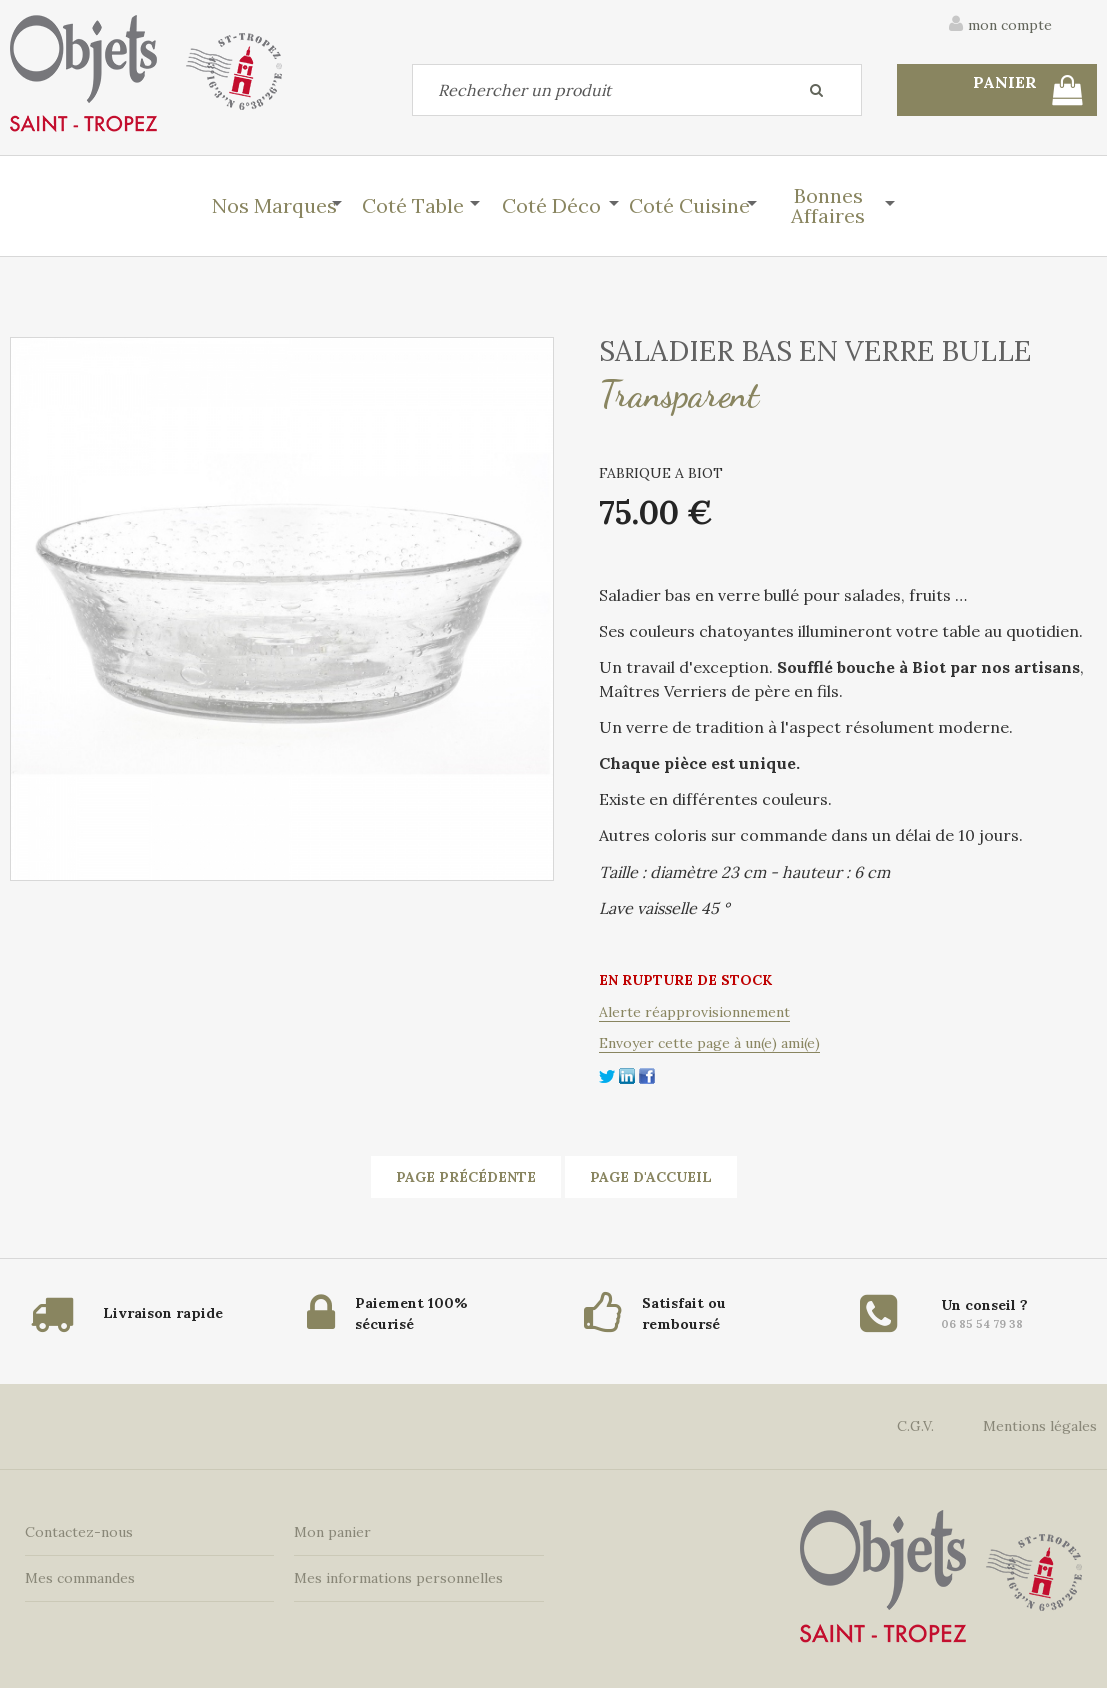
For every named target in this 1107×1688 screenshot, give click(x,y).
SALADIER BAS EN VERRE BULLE (815, 351)
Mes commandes (80, 1578)
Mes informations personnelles (398, 1578)
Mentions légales (1040, 1426)
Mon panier (332, 1532)
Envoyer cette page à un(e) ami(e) (709, 1043)
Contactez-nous (79, 1532)
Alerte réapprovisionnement (694, 1012)
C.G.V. (915, 1426)
